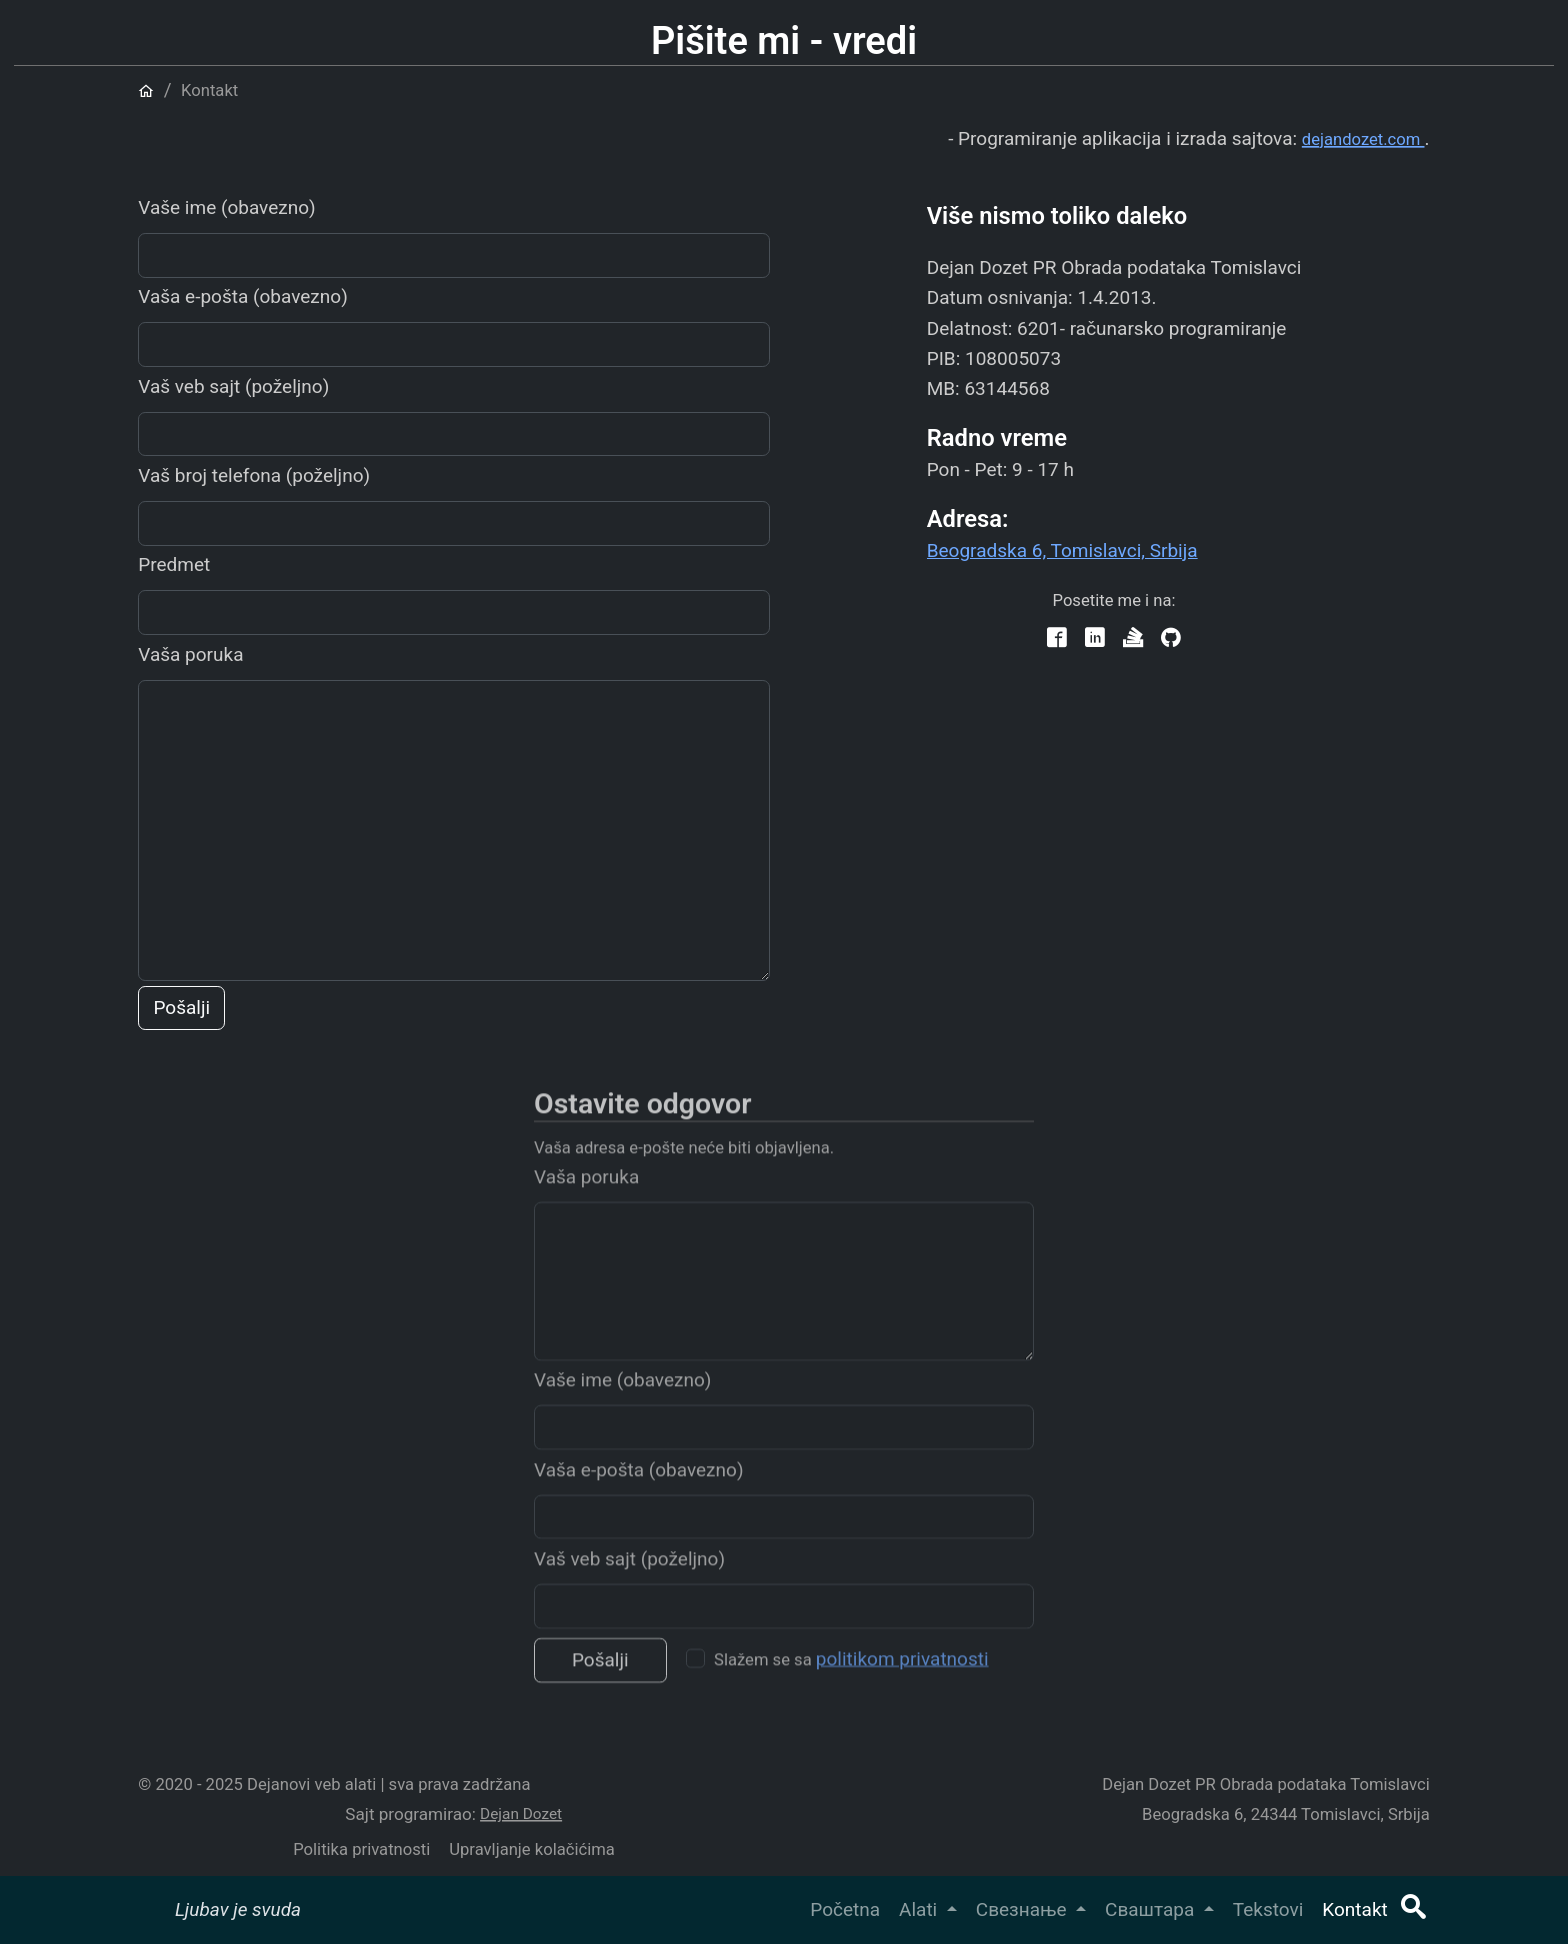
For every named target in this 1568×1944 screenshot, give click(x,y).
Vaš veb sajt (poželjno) (233, 386)
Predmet (174, 564)
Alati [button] (920, 1909)
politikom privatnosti (902, 1680)
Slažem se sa (851, 1680)
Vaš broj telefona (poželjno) (254, 475)
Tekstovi (1268, 1909)
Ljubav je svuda (238, 1909)
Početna (845, 1909)
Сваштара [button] (1152, 1909)
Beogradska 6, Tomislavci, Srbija (1062, 550)
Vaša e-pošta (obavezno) (243, 296)
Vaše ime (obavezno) (226, 207)
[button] (1413, 1909)
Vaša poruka (190, 654)
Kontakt (1354, 1909)
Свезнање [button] (1023, 1909)
